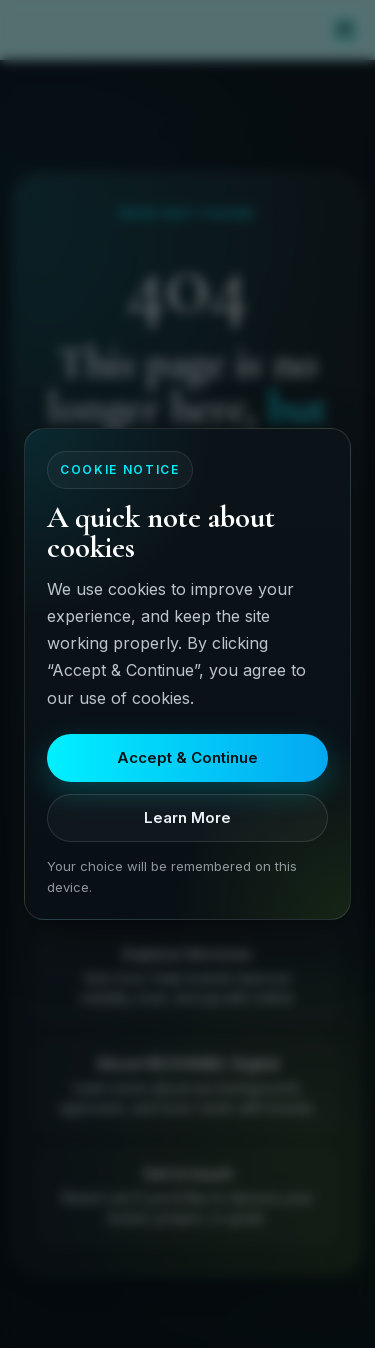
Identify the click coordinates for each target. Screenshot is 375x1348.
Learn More (187, 817)
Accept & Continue (187, 757)
